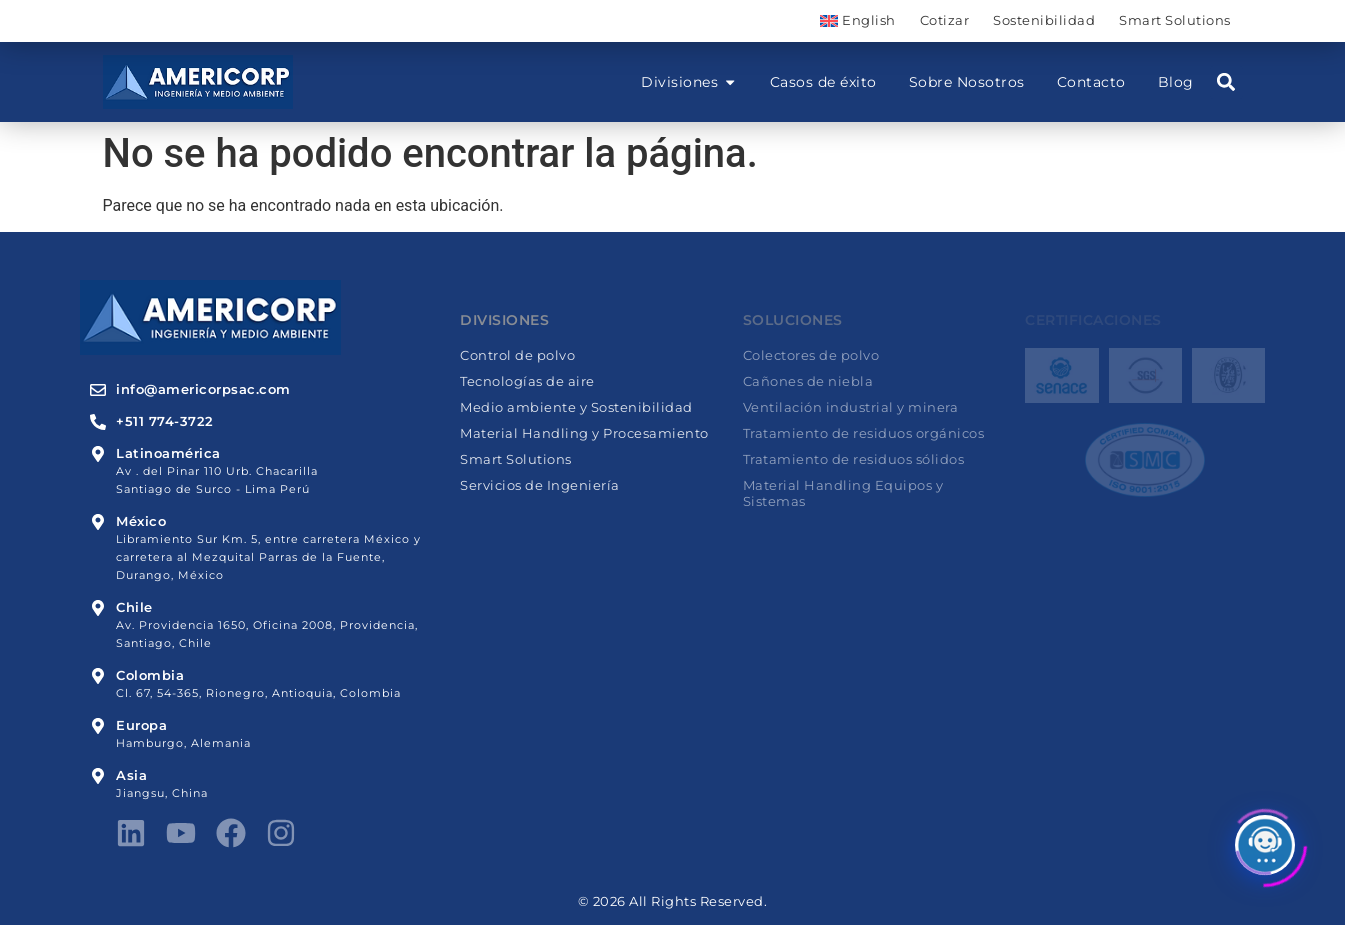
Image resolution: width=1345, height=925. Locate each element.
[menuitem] (857, 21)
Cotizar (945, 20)
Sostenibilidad (1044, 20)
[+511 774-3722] (98, 422)
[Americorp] (198, 82)
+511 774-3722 (165, 421)
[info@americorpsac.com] (98, 390)
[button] (1226, 82)
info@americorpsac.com (203, 389)
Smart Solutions (1175, 20)
